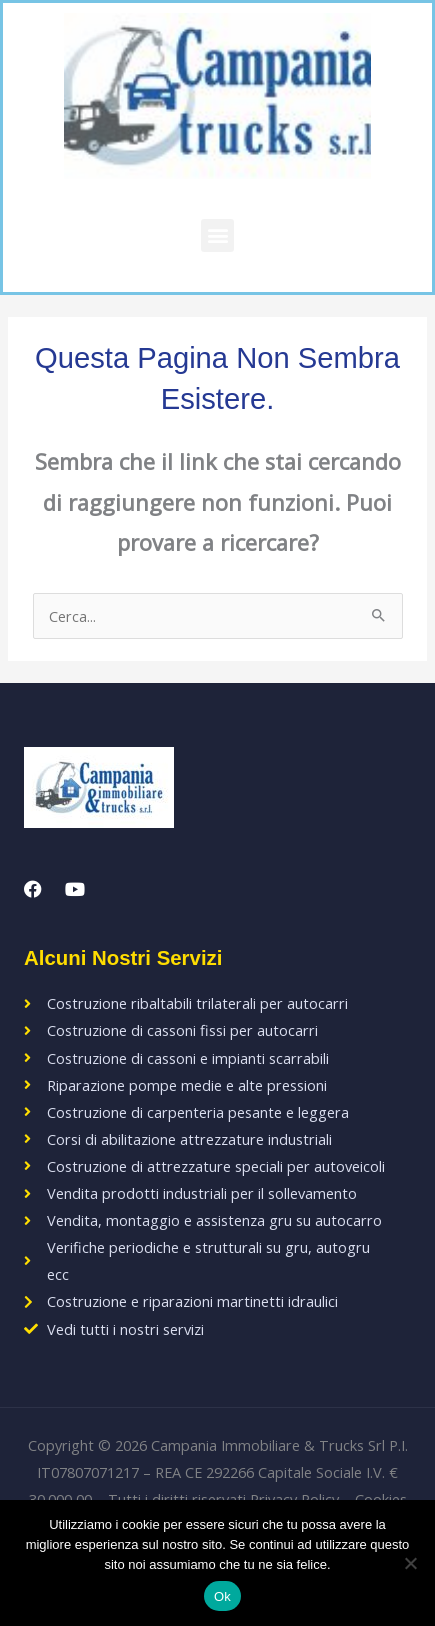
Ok (222, 1596)
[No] (410, 1563)
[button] (217, 235)
